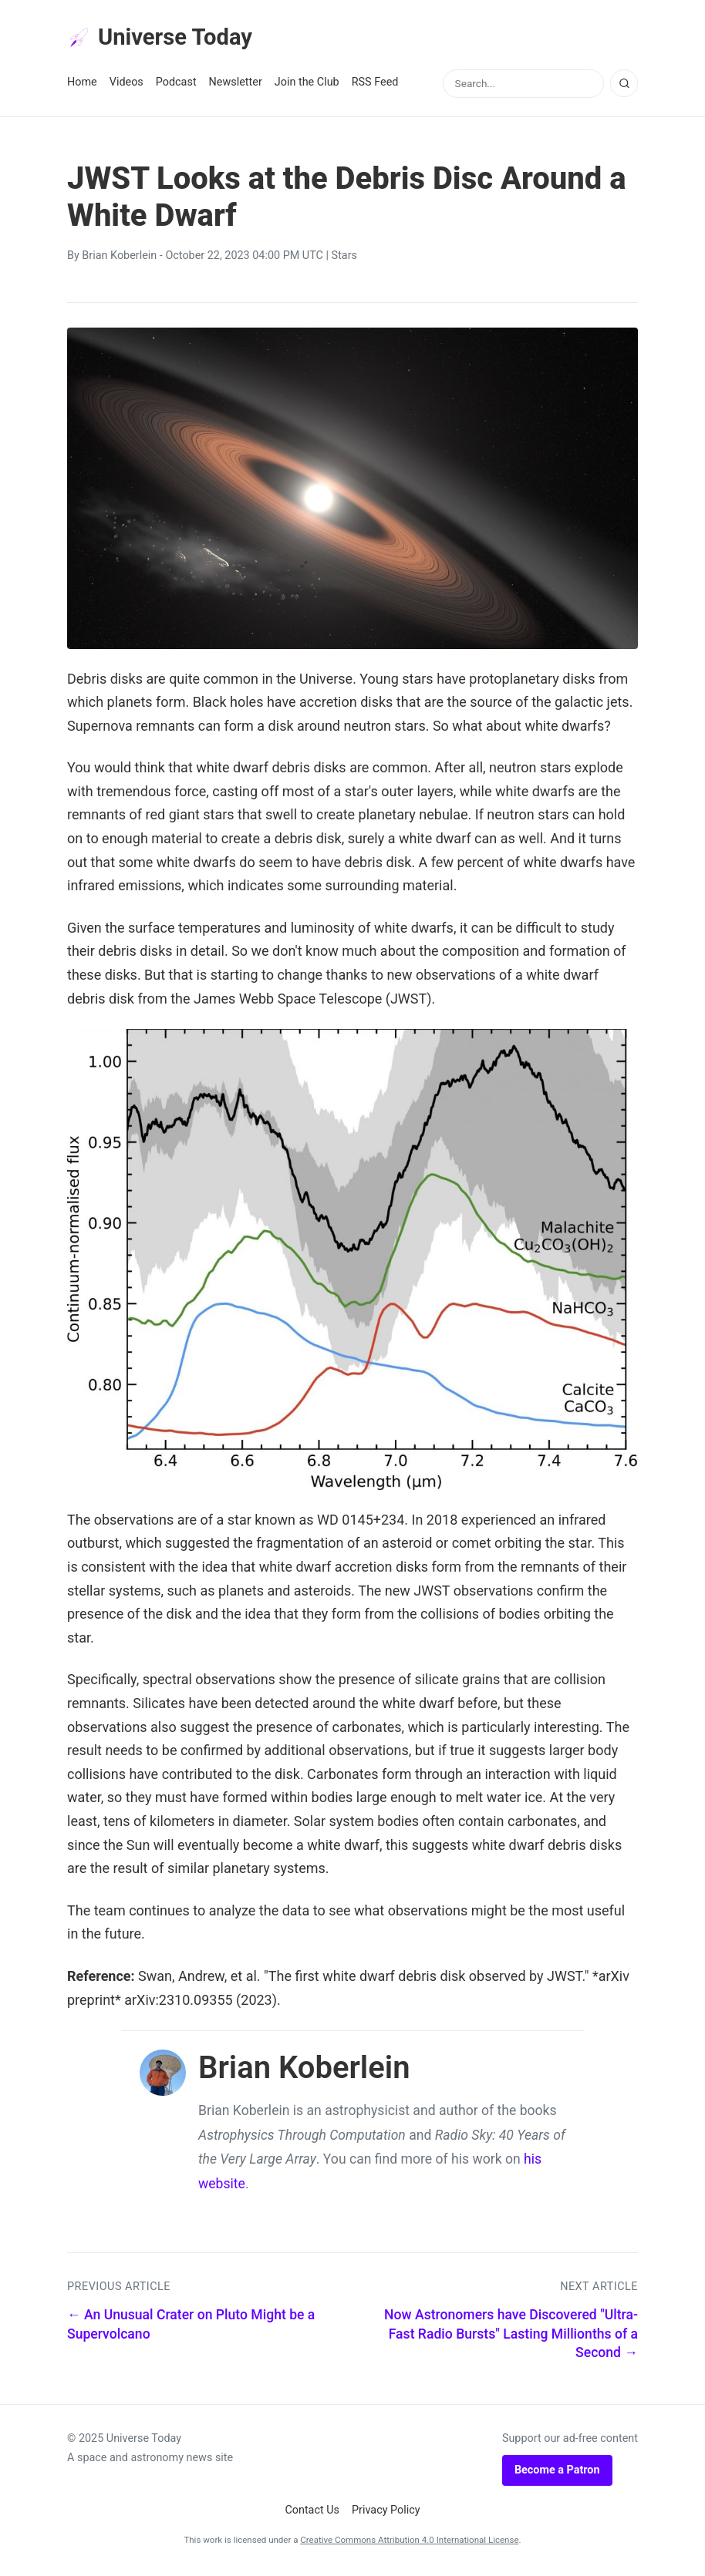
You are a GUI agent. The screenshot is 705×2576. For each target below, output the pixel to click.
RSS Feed (375, 85)
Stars (344, 259)
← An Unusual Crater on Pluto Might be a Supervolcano (191, 2328)
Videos (126, 85)
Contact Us (312, 2514)
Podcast (176, 85)
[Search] (624, 87)
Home (82, 85)
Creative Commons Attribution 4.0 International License (409, 2542)
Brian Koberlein (119, 259)
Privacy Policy (386, 2514)
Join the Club (307, 85)
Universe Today (167, 39)
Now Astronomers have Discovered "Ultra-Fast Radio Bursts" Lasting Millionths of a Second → (511, 2337)
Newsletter (235, 85)
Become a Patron (557, 2473)
